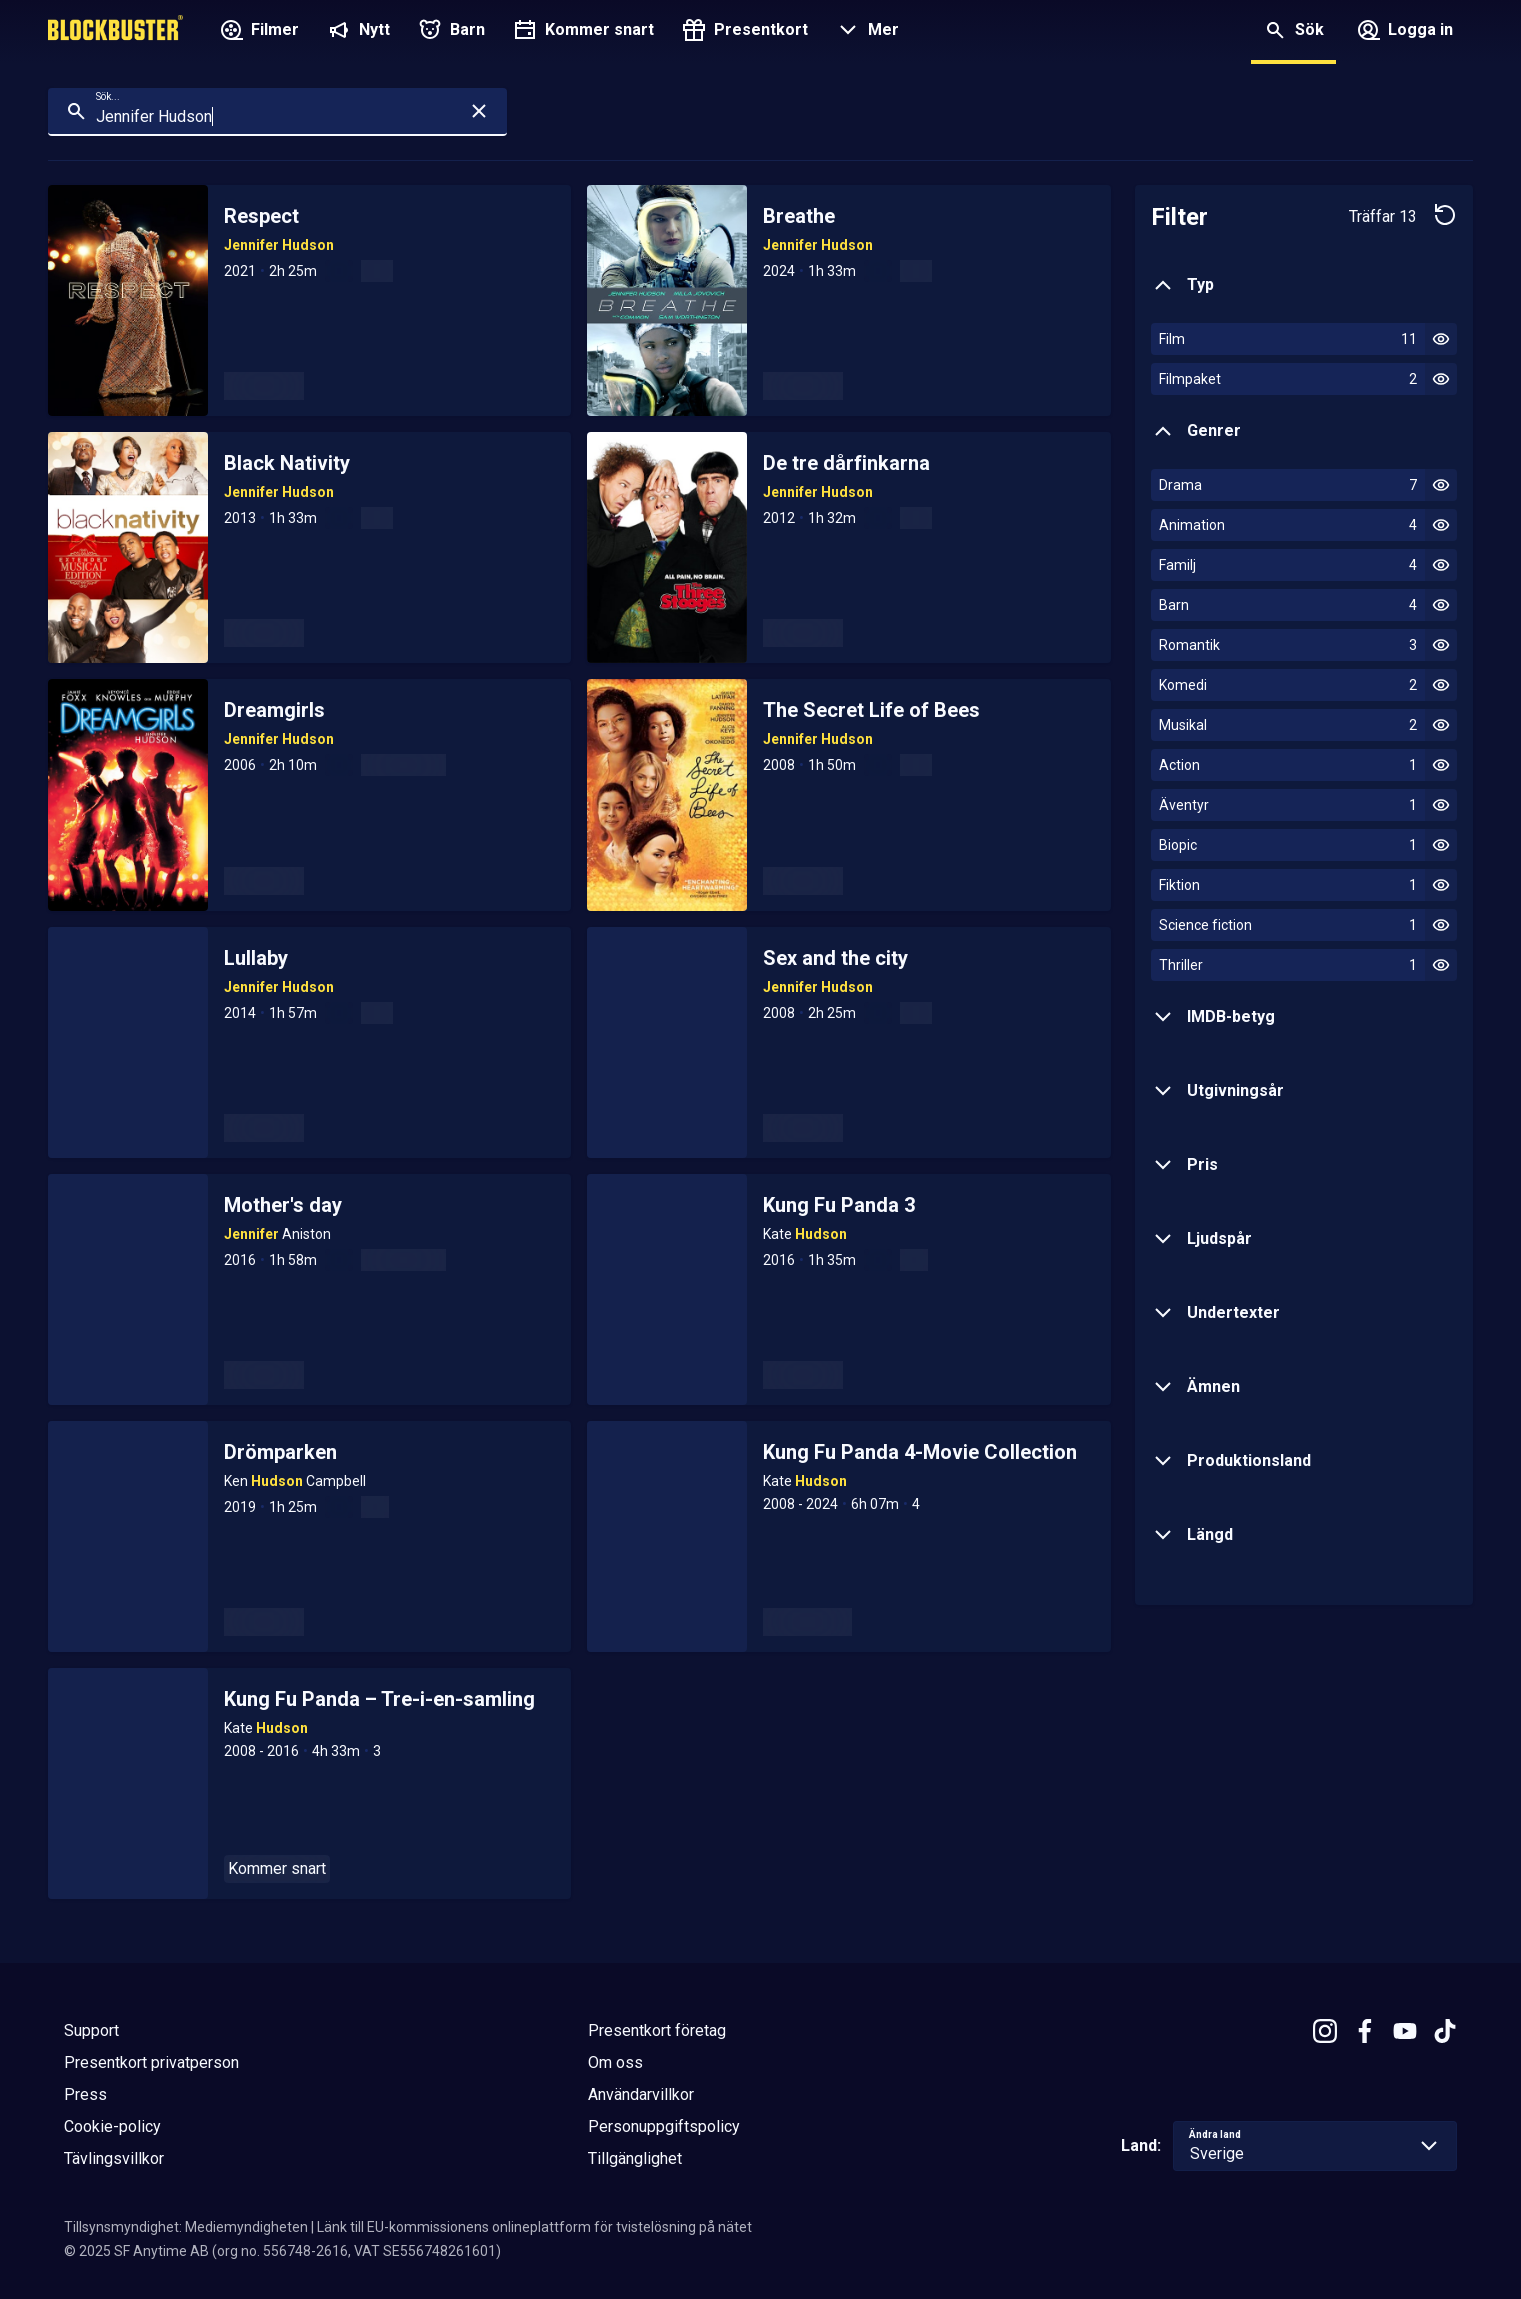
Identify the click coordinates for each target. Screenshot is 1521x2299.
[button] (865, 32)
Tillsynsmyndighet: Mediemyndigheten (186, 2227)
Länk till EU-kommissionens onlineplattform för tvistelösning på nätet (534, 2227)
